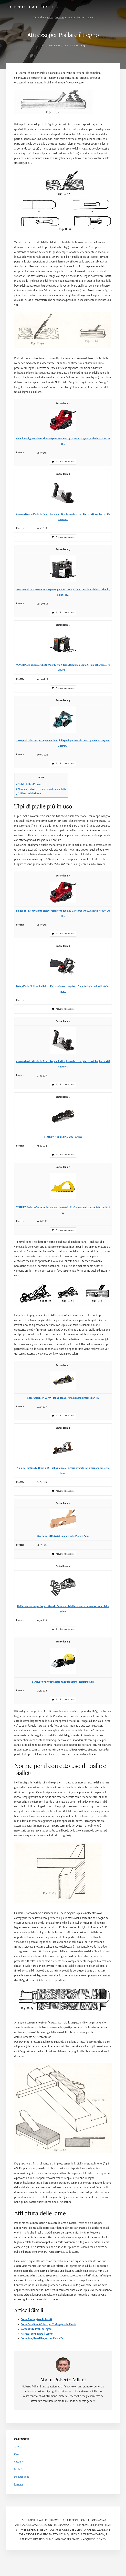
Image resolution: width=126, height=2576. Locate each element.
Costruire (19, 2461)
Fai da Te (18, 2469)
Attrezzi (18, 2446)
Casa (16, 2454)
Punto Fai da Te (32, 7)
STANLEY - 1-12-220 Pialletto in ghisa (63, 1137)
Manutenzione (21, 2476)
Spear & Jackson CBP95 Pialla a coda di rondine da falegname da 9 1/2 (63, 1398)
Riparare (18, 2484)
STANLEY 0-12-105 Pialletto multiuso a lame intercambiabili (63, 1681)
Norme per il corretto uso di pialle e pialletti (41, 789)
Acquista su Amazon (65, 462)
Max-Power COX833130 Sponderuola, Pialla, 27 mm (63, 1536)
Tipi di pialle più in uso (29, 784)
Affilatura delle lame (28, 793)
